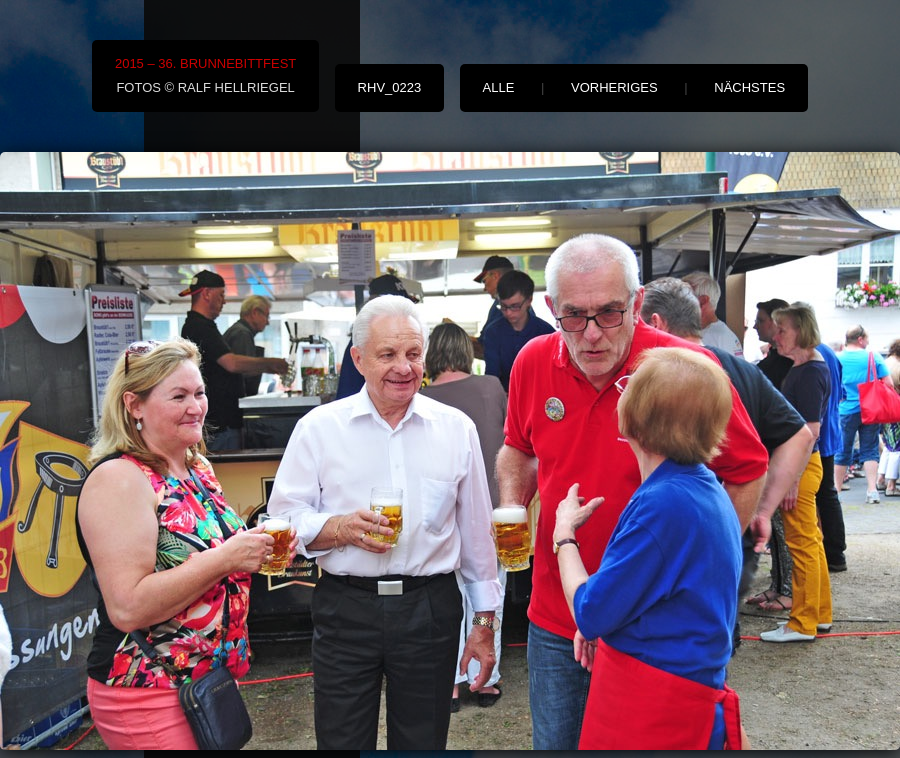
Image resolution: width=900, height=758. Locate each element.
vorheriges (614, 87)
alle (499, 87)
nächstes (749, 87)
